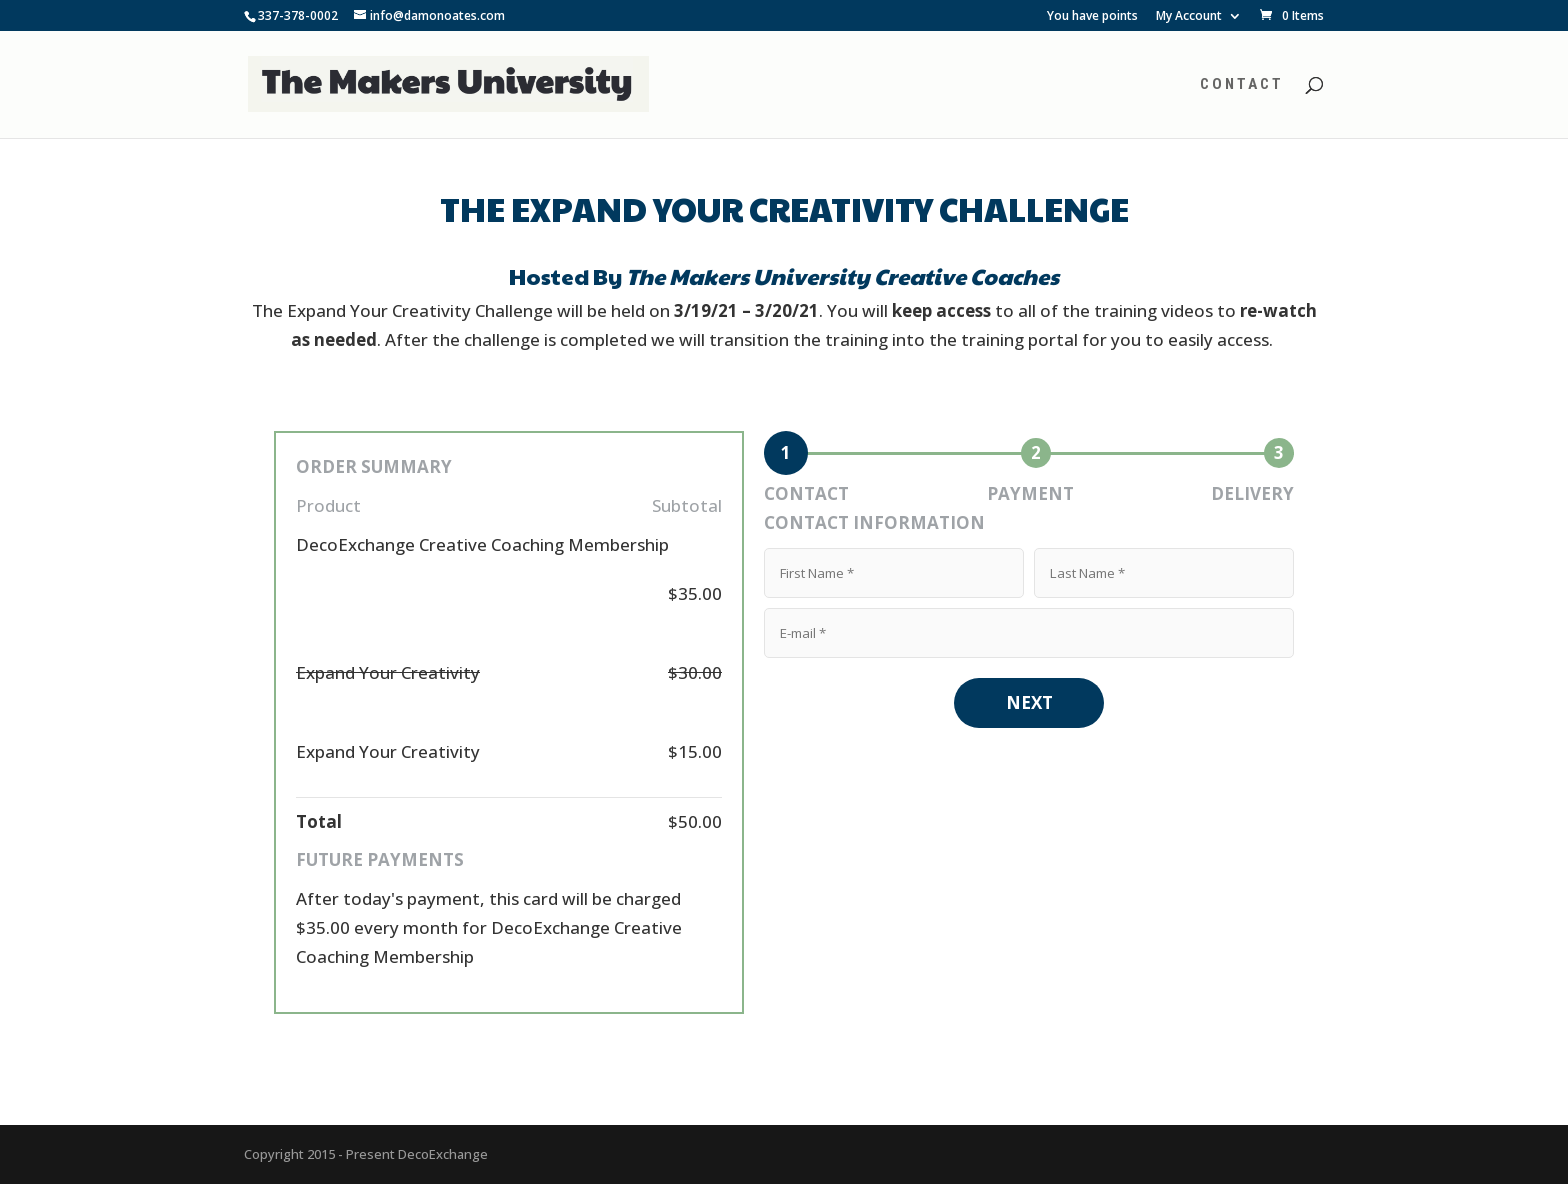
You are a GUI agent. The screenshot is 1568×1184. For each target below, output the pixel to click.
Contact (1242, 85)
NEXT (1029, 702)
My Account (1189, 17)
